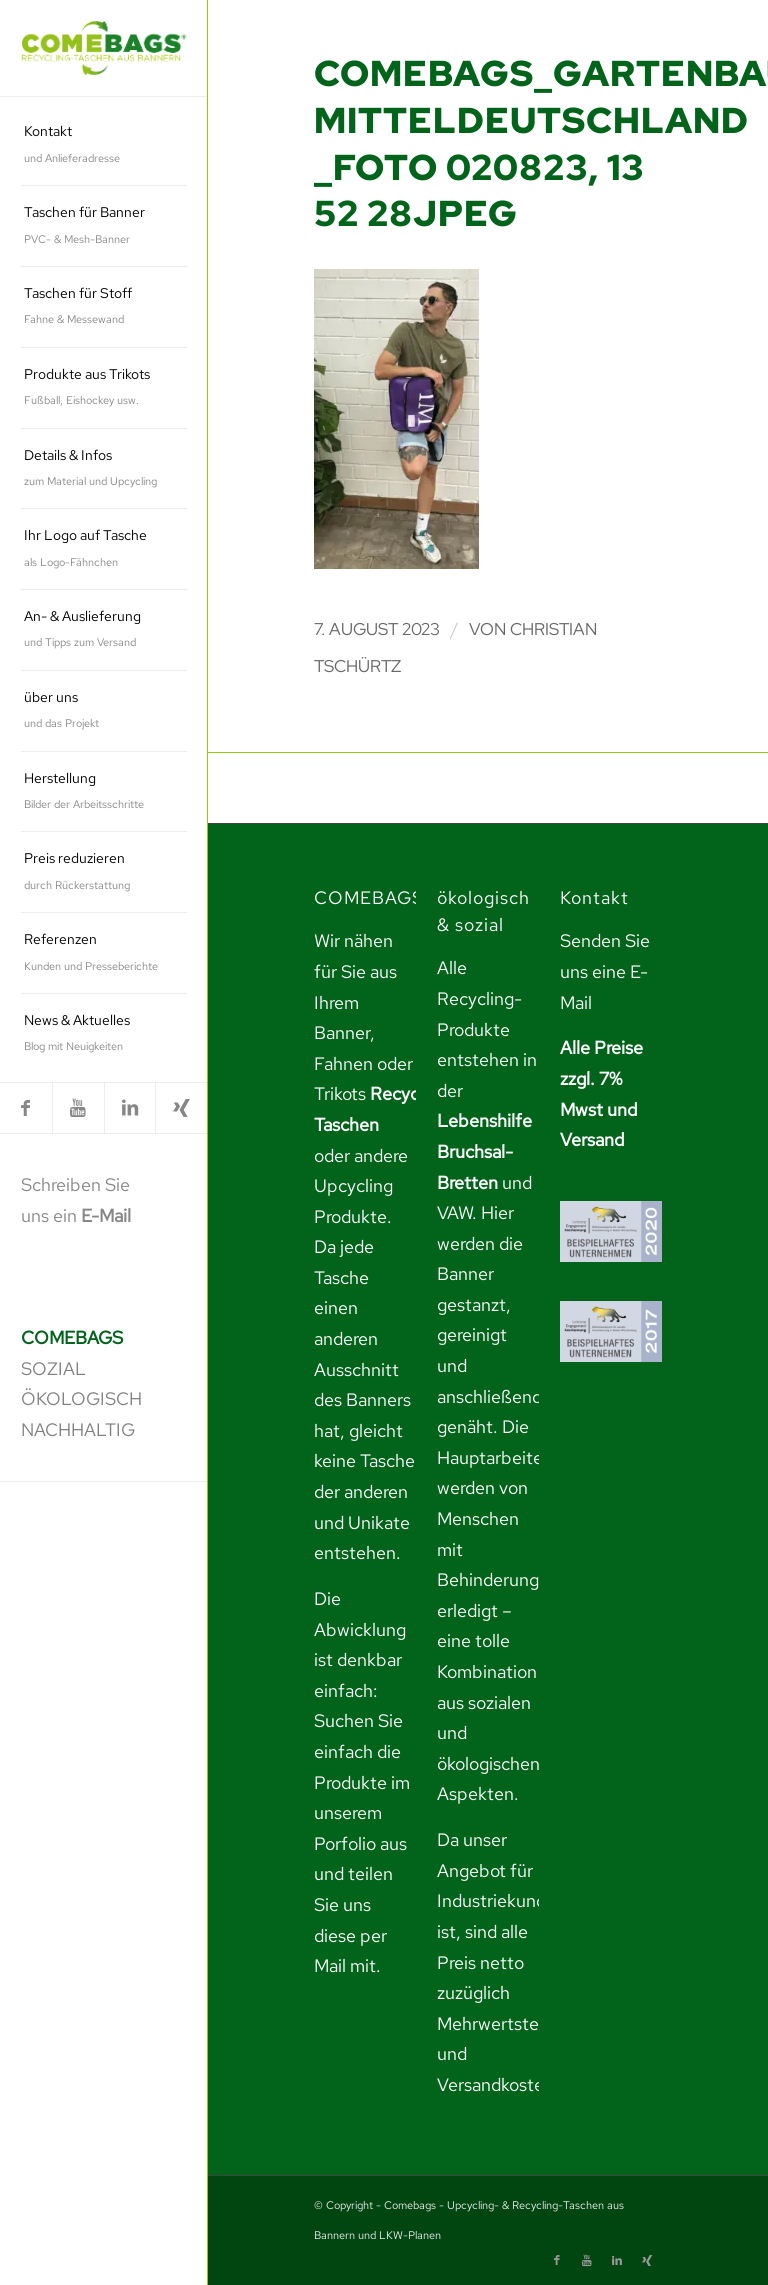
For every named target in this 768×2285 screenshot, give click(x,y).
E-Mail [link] (106, 1215)
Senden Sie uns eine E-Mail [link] (605, 971)
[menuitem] (104, 145)
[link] (104, 48)
